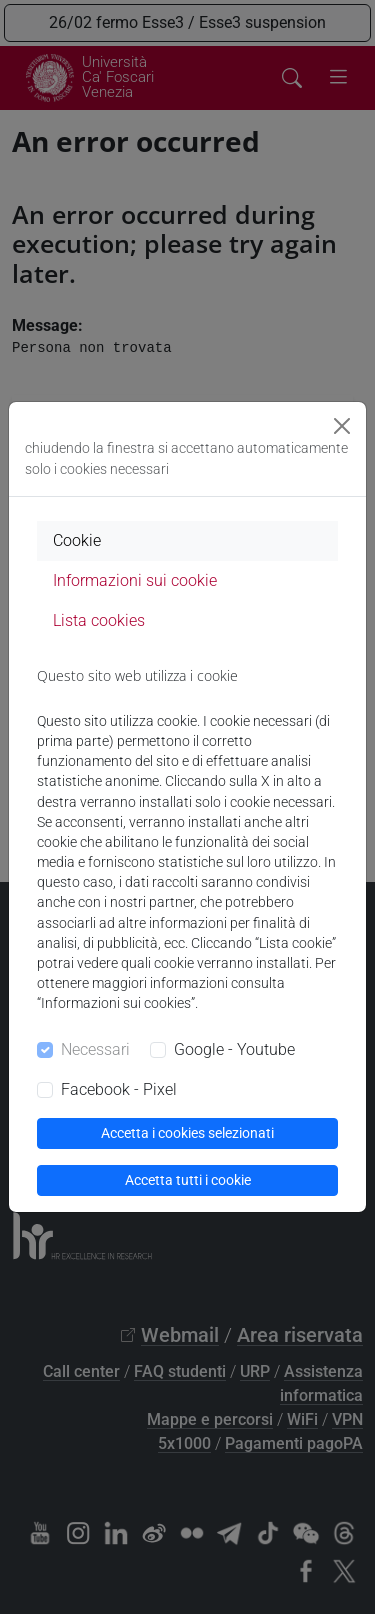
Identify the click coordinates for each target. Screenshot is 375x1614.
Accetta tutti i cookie (188, 1180)
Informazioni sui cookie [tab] (135, 580)
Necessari (95, 1049)
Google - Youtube (234, 1049)
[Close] (342, 426)
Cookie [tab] (77, 540)
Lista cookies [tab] (99, 620)
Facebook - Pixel (119, 1089)
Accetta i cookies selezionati (187, 1133)
